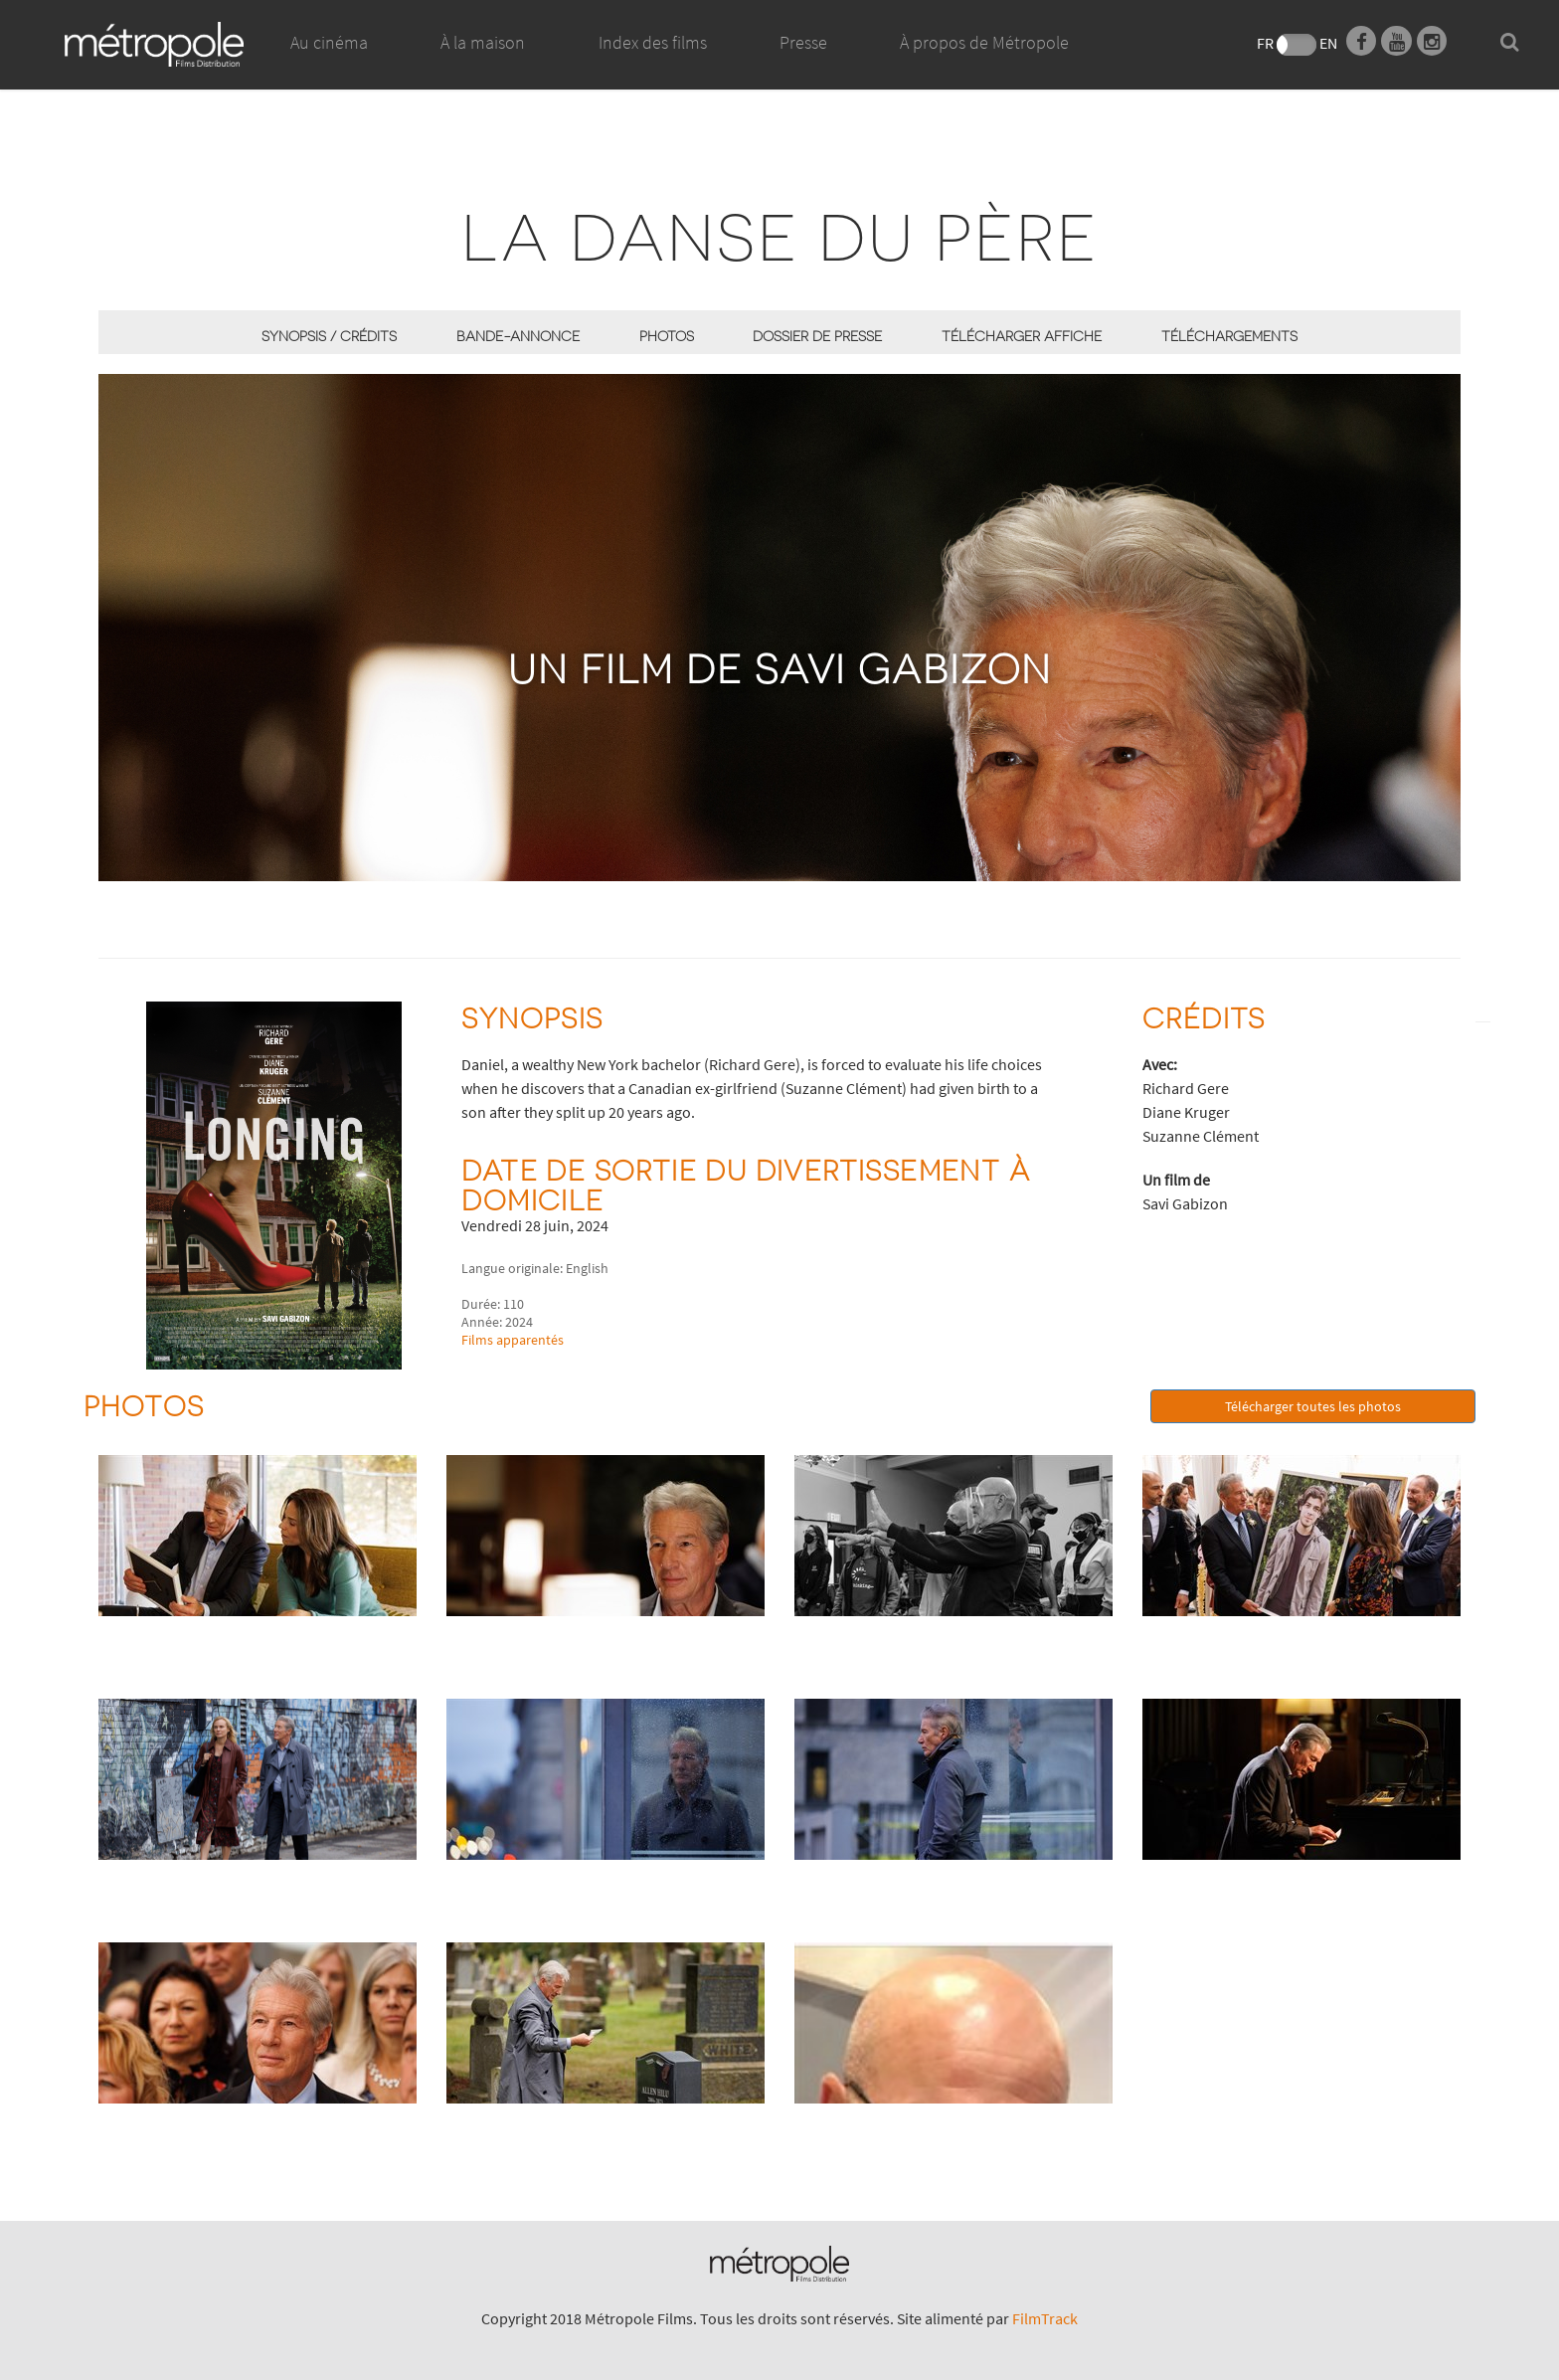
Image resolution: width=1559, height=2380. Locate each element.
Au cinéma (329, 42)
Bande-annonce (518, 335)
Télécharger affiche (1022, 335)
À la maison (482, 64)
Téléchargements (1229, 335)
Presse (803, 42)
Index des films (653, 42)
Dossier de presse (817, 335)
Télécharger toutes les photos (1313, 1406)
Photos (666, 335)
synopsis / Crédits (329, 335)
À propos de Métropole (984, 42)
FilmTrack (1045, 2318)
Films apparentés (512, 1340)
